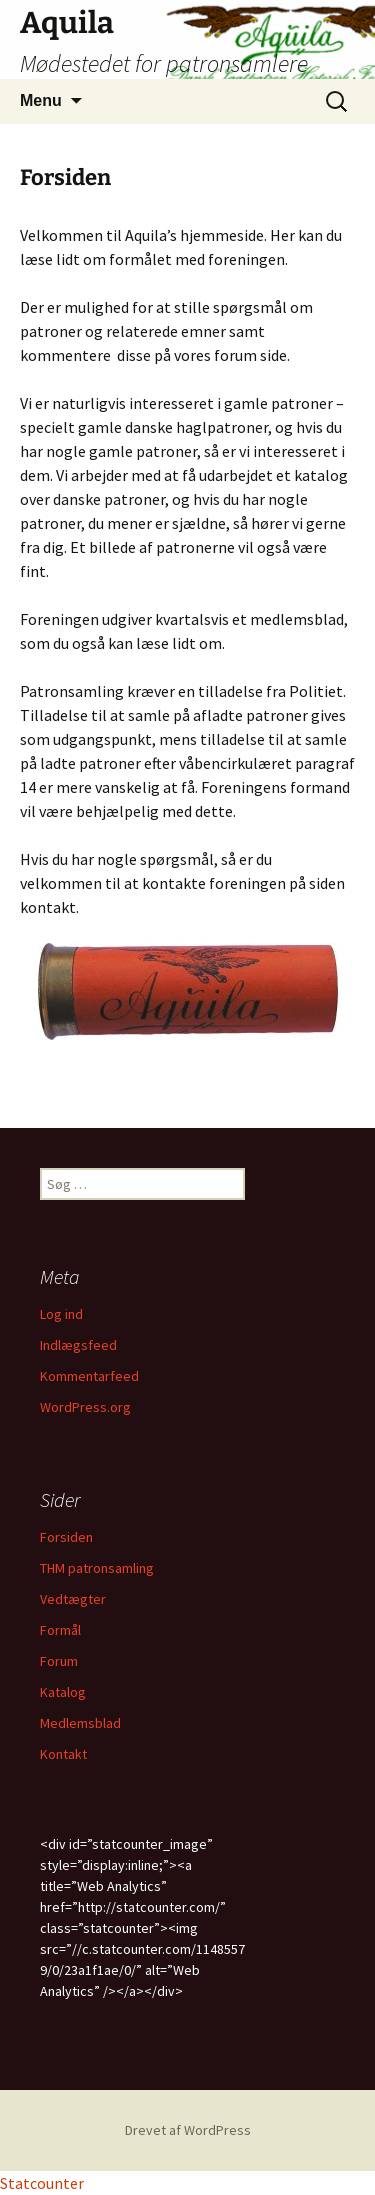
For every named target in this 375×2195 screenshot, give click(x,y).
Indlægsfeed (78, 1345)
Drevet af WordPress (188, 2130)
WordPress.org (85, 1407)
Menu (41, 100)
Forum (59, 1661)
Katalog (63, 1692)
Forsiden (66, 1537)
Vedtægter (73, 1599)
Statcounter (42, 2183)
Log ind (61, 1314)
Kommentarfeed (89, 1376)
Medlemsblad (80, 1723)
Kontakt (63, 1754)
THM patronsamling (97, 1568)
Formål (60, 1630)
